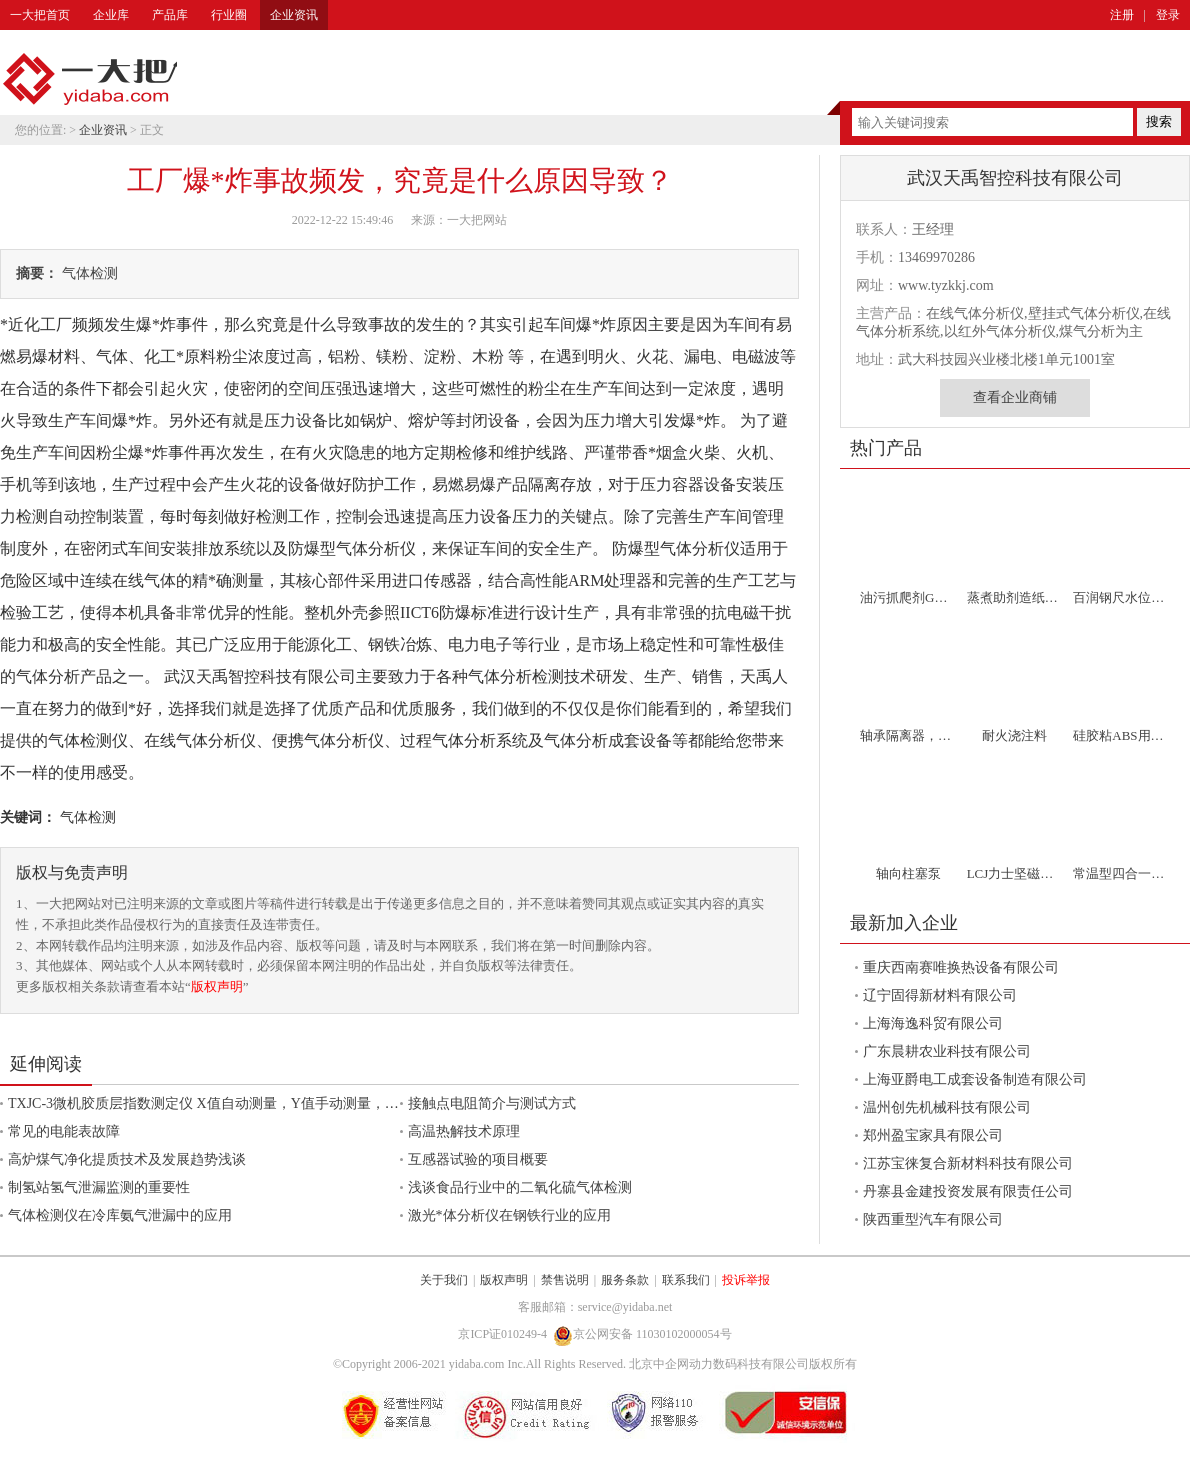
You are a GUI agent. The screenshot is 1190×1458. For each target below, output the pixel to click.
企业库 (111, 15)
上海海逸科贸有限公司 (933, 1023)
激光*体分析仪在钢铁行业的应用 (509, 1215)
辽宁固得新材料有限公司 (940, 995)
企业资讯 (294, 15)
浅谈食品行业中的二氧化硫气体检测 (520, 1187)
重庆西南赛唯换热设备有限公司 (961, 967)
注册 (1122, 15)
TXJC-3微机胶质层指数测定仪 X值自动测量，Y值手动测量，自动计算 (224, 1103)
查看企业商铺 (1015, 397)
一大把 (90, 80)
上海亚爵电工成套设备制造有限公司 (975, 1079)
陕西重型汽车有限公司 (933, 1219)
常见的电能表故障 (64, 1131)
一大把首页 (40, 15)
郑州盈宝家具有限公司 (933, 1135)
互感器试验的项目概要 (478, 1159)
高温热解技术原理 (464, 1131)
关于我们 (444, 1280)
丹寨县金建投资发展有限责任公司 (968, 1191)
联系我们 (686, 1280)
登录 (1168, 15)
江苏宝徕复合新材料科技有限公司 (968, 1163)
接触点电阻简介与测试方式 (492, 1103)
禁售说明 (565, 1280)
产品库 (170, 15)
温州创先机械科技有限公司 (947, 1107)
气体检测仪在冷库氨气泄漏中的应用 (120, 1215)
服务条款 (625, 1280)
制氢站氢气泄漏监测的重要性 (99, 1187)
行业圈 (229, 15)
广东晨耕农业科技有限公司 (947, 1051)
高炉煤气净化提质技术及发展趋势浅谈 (127, 1159)
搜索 (1159, 121)
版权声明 (217, 986)
